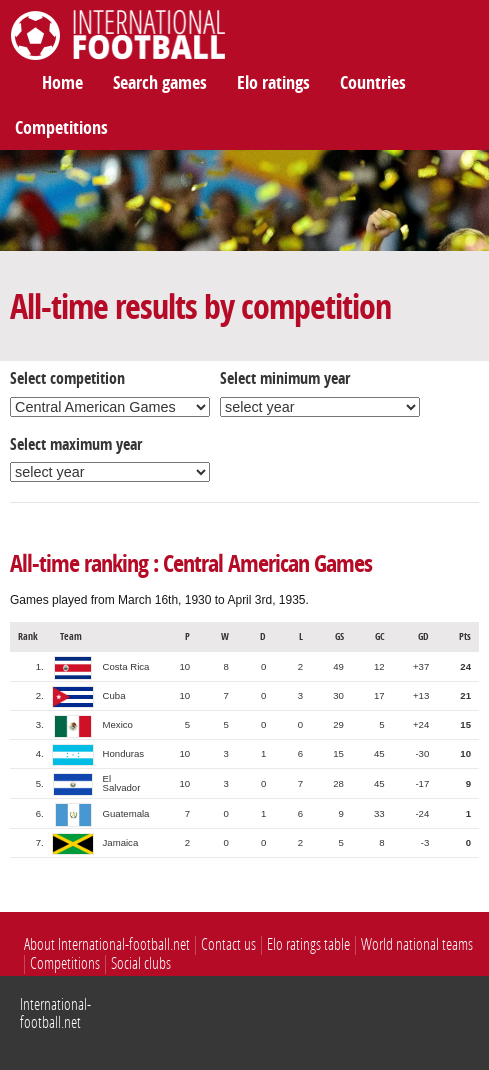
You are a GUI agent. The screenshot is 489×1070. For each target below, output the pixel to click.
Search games (160, 83)
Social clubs (141, 963)
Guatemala (126, 813)
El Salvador (122, 783)
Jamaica (121, 842)
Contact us (228, 944)
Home (62, 83)
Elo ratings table (308, 944)
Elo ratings (273, 83)
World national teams (417, 944)
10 (184, 666)
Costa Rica (126, 666)
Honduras (124, 753)
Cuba (114, 695)
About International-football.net (107, 944)
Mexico (118, 724)
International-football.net (55, 1013)
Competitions (61, 128)
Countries (373, 83)
